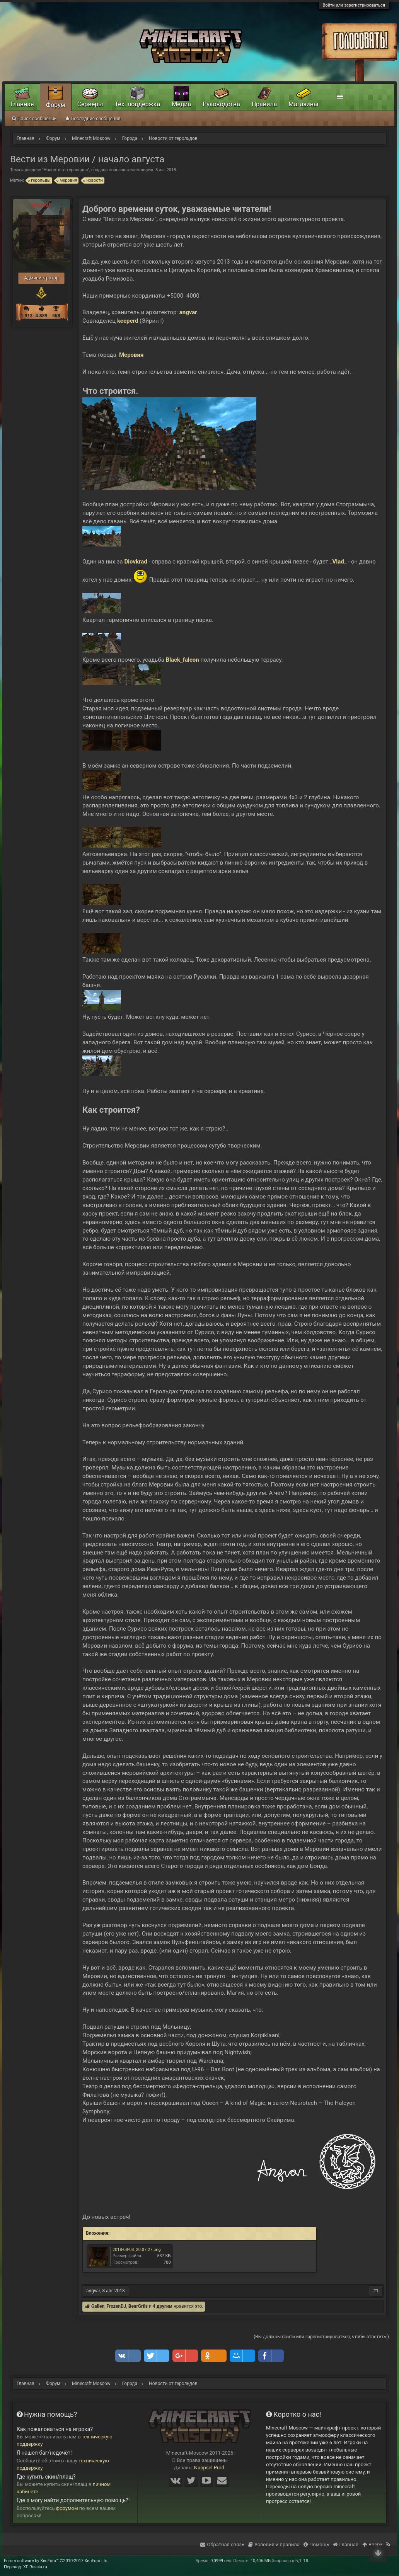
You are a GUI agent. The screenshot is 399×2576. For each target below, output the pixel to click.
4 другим (162, 2306)
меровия (67, 180)
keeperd (127, 320)
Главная (22, 104)
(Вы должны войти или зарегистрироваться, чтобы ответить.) (321, 2336)
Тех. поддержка (137, 104)
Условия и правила (274, 2544)
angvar (147, 169)
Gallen (97, 2306)
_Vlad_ (338, 561)
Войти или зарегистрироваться (354, 5)
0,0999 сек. (221, 2560)
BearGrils (138, 2306)
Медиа (181, 104)
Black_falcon (182, 659)
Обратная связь (222, 2544)
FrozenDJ (116, 2306)
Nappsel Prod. (210, 2467)
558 (56, 315)
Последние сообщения (93, 118)
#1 (376, 2290)
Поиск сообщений (34, 118)
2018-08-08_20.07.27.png (137, 2249)
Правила (264, 104)
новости (93, 180)
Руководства (221, 104)
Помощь (316, 2544)
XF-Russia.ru (35, 2566)
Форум (55, 105)
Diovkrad (135, 561)
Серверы (90, 104)
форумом (67, 2508)
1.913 (26, 315)
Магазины (303, 104)
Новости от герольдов (65, 169)
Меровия (131, 354)
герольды (39, 180)
